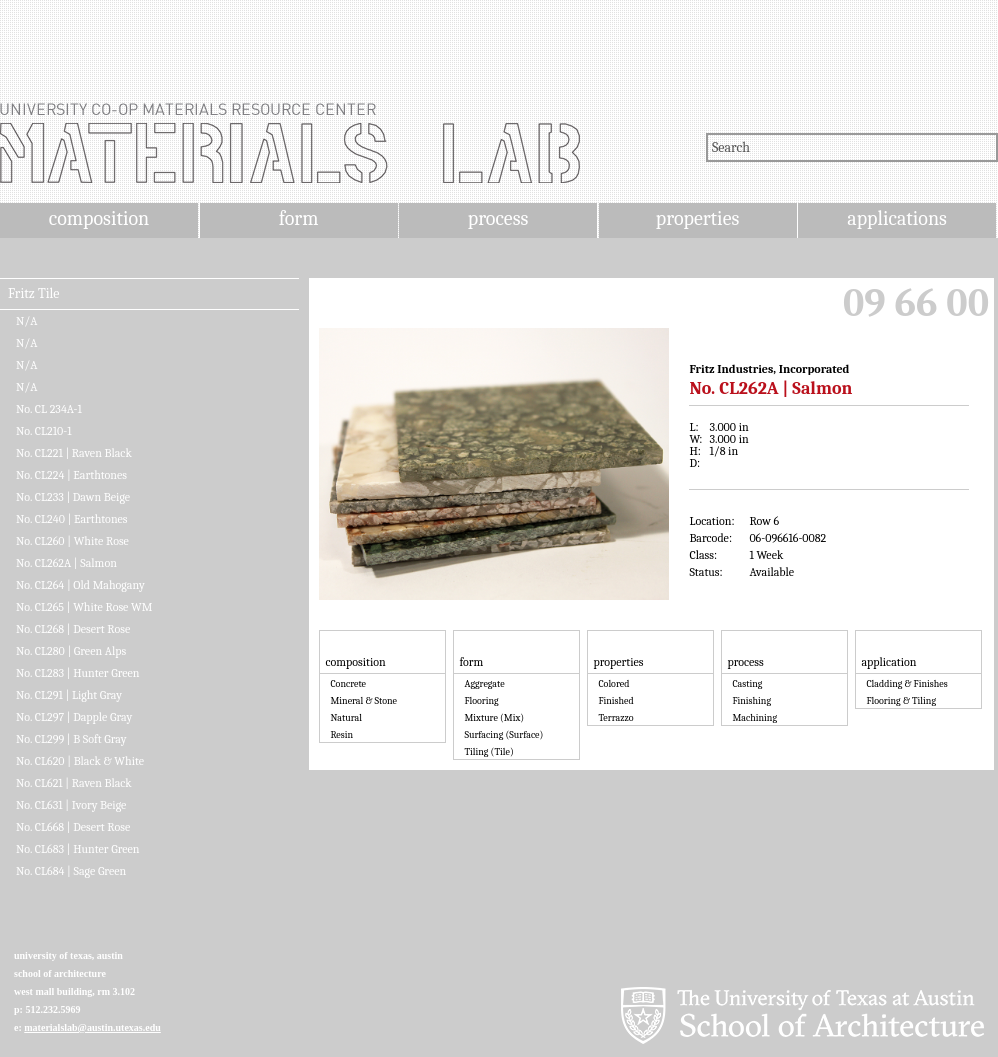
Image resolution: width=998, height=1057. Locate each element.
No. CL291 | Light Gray (69, 695)
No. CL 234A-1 (49, 409)
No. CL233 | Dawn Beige (73, 497)
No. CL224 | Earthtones (71, 475)
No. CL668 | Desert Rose (73, 827)
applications (897, 218)
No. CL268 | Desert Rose (73, 629)
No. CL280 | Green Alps (71, 651)
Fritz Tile (34, 294)
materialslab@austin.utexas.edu (92, 1027)
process (498, 218)
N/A (26, 321)
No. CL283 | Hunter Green (78, 673)
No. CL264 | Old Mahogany (80, 585)
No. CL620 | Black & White (80, 761)
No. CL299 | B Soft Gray (71, 739)
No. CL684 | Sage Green (71, 871)
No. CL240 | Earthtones (72, 519)
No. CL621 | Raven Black (74, 783)
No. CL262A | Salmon (66, 563)
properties (697, 218)
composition (99, 218)
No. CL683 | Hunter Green (78, 849)
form (299, 218)
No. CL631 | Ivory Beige (71, 805)
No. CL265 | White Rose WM (84, 607)
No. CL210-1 (44, 431)
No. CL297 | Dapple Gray (74, 717)
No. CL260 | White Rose (72, 541)
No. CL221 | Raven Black (74, 453)
